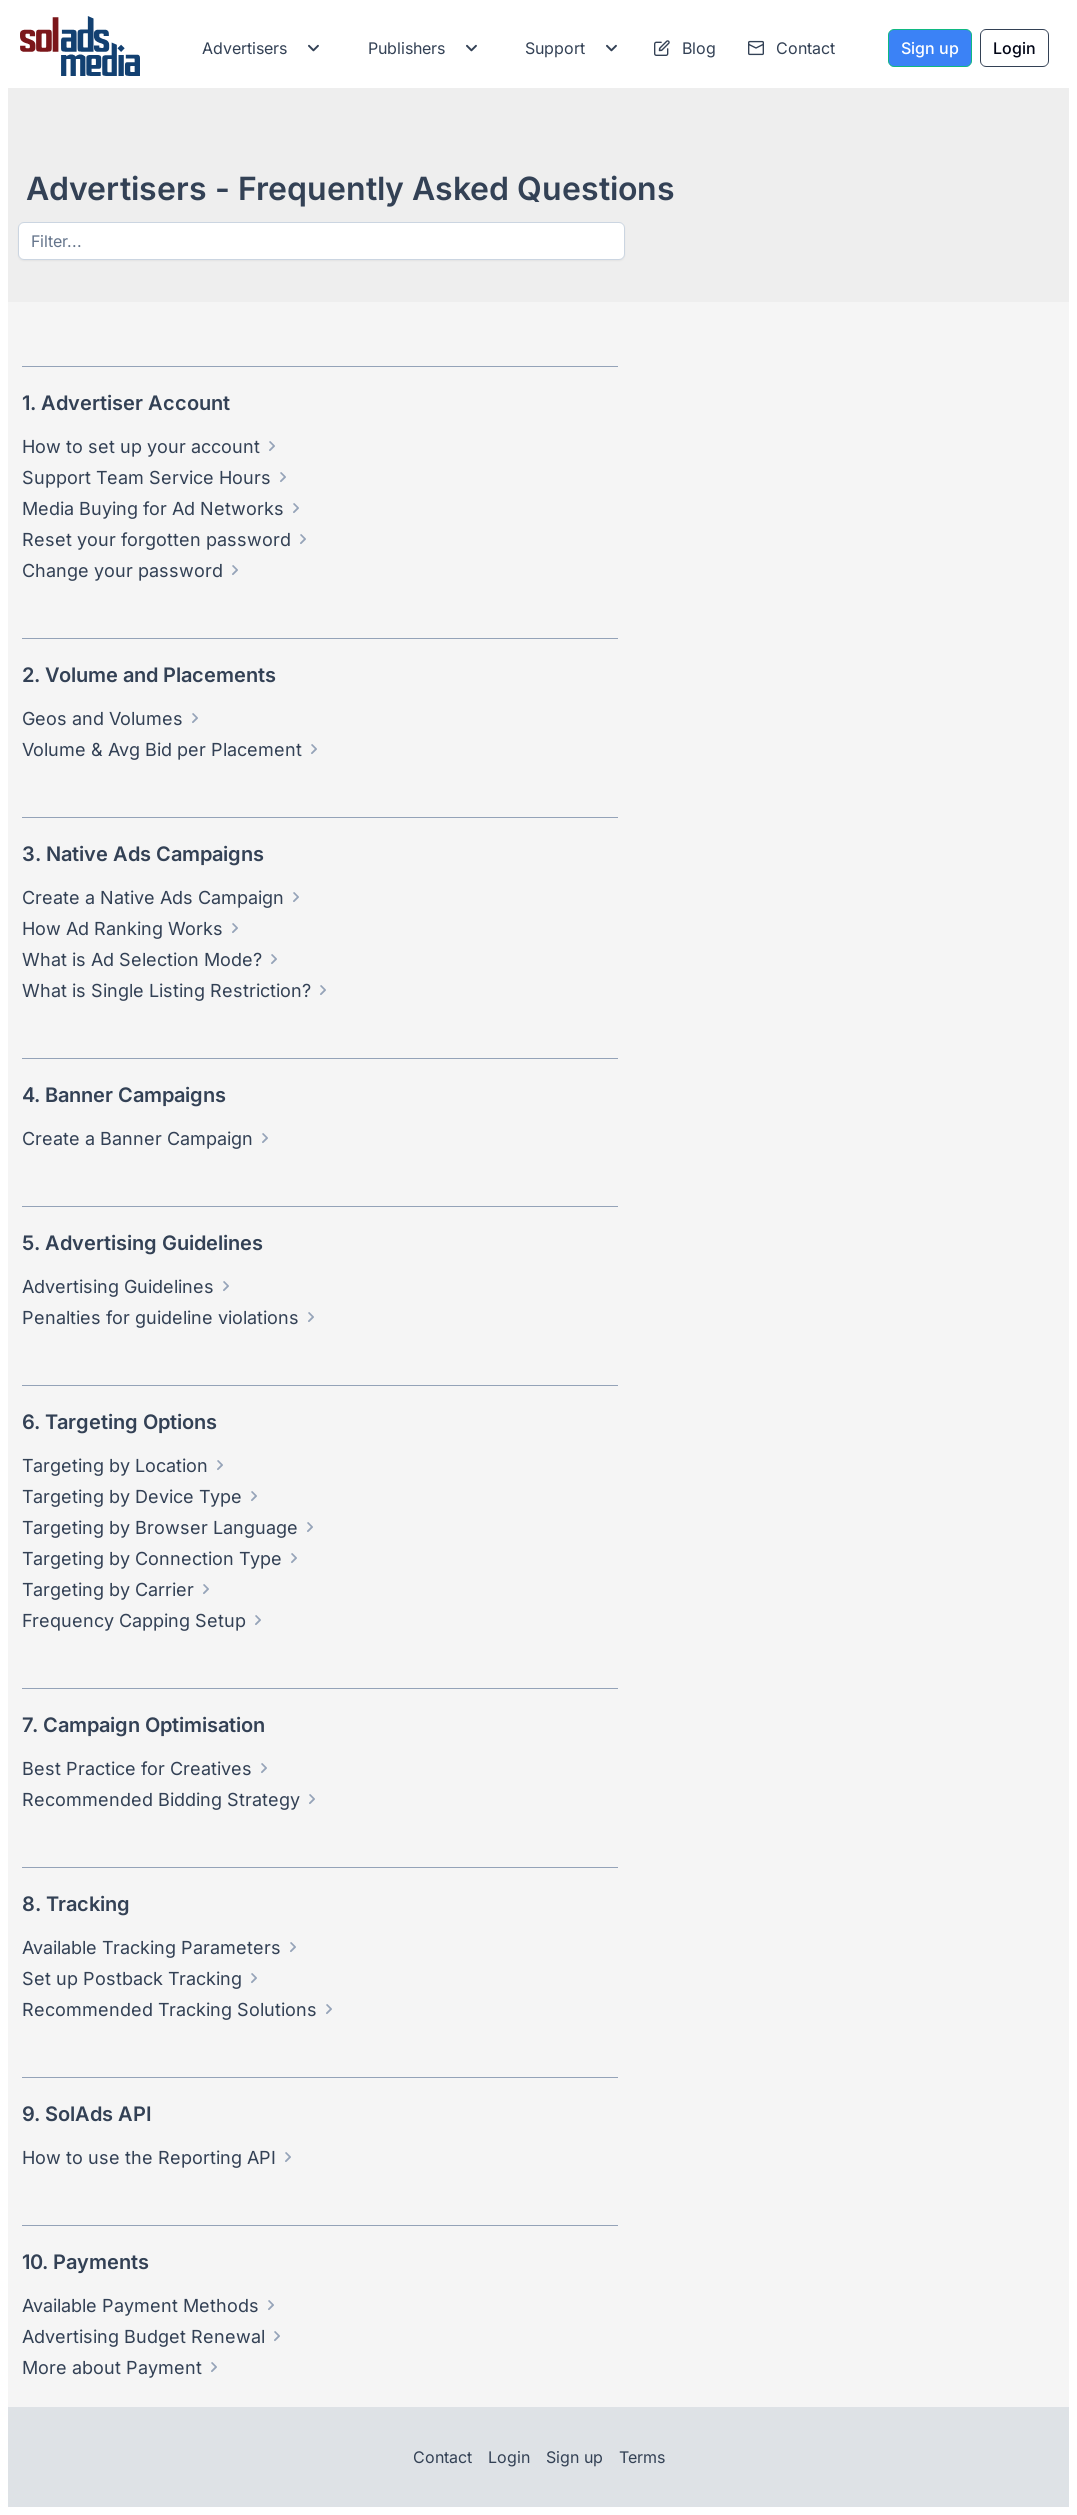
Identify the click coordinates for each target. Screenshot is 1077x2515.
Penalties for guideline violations (160, 1317)
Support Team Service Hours (146, 477)
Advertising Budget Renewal (143, 2336)
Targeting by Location (115, 1465)
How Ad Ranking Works (122, 928)
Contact (442, 2457)
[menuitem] (257, 48)
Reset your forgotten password (156, 539)
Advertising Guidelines (118, 1286)
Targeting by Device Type (132, 1496)
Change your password (122, 570)
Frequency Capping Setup (134, 1620)
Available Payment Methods (140, 2305)
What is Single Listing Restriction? (166, 990)
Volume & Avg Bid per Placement (162, 749)
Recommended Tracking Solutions (169, 2009)
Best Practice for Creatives (137, 1768)
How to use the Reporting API (149, 2157)
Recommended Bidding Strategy (161, 1799)
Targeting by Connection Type (152, 1558)
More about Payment (112, 2367)
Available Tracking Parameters (151, 1947)
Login (509, 2457)
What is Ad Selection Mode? (142, 959)
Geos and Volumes (102, 718)
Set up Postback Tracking (132, 1978)
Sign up (574, 2457)
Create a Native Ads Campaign (153, 897)
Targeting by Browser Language (160, 1527)
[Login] (1014, 48)
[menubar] (520, 48)
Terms (642, 2457)
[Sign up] (930, 48)
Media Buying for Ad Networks (153, 508)
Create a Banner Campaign (137, 1138)
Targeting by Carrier (108, 1589)
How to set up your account (141, 446)
